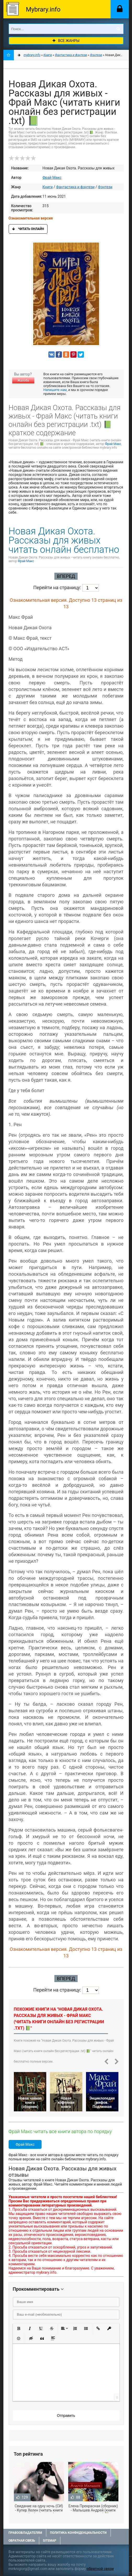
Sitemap (49, 2540)
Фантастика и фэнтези (75, 187)
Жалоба (23, 380)
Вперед (66, 576)
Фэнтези (105, 187)
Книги (48, 187)
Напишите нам (55, 390)
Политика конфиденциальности (78, 2533)
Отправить (66, 2415)
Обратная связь (22, 2540)
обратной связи (100, 2569)
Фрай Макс (52, 177)
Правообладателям (25, 2533)
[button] (19, 2328)
